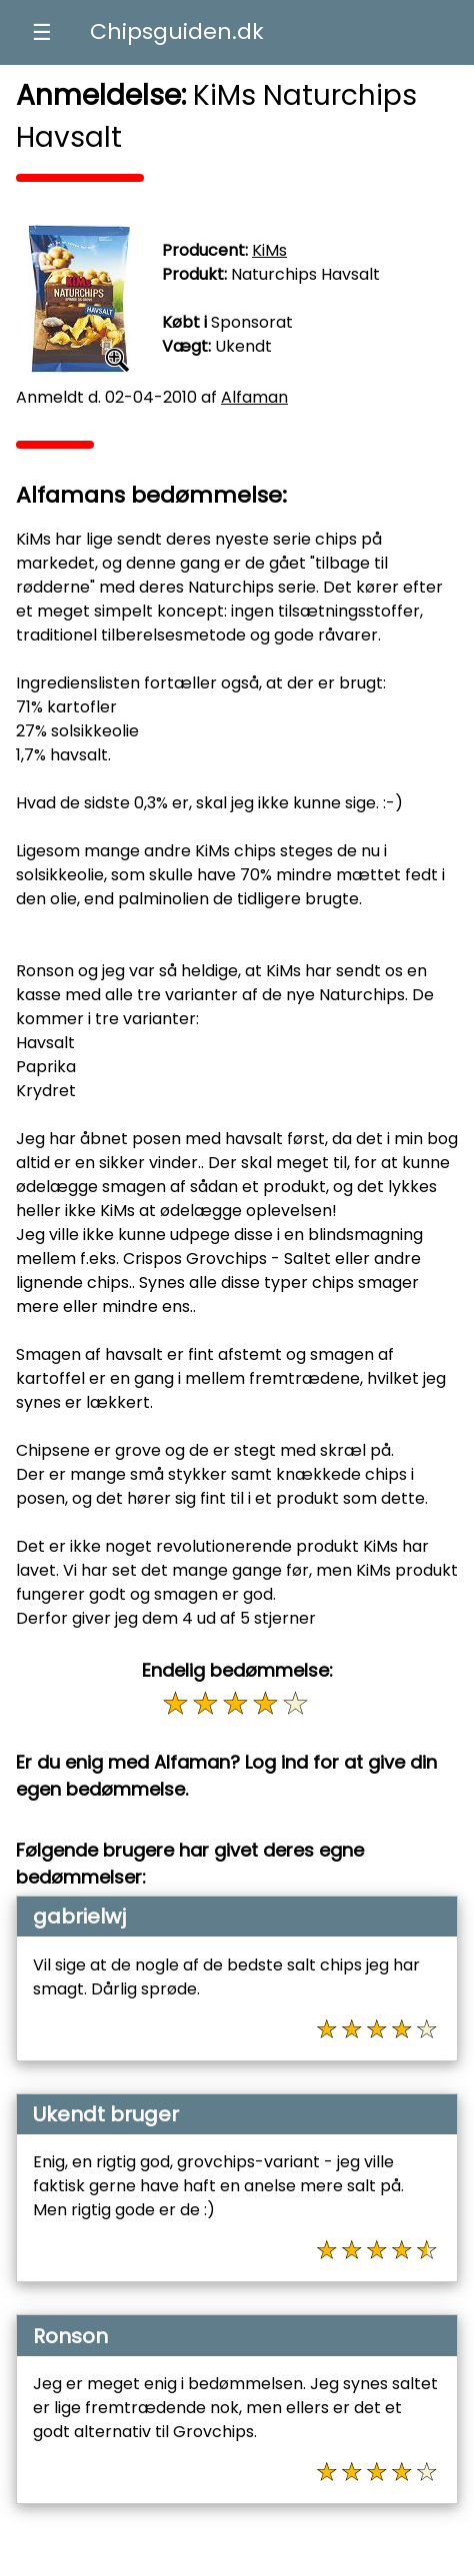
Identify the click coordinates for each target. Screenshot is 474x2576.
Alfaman (254, 397)
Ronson (70, 2336)
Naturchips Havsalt (305, 274)
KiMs (269, 250)
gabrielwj (79, 1917)
